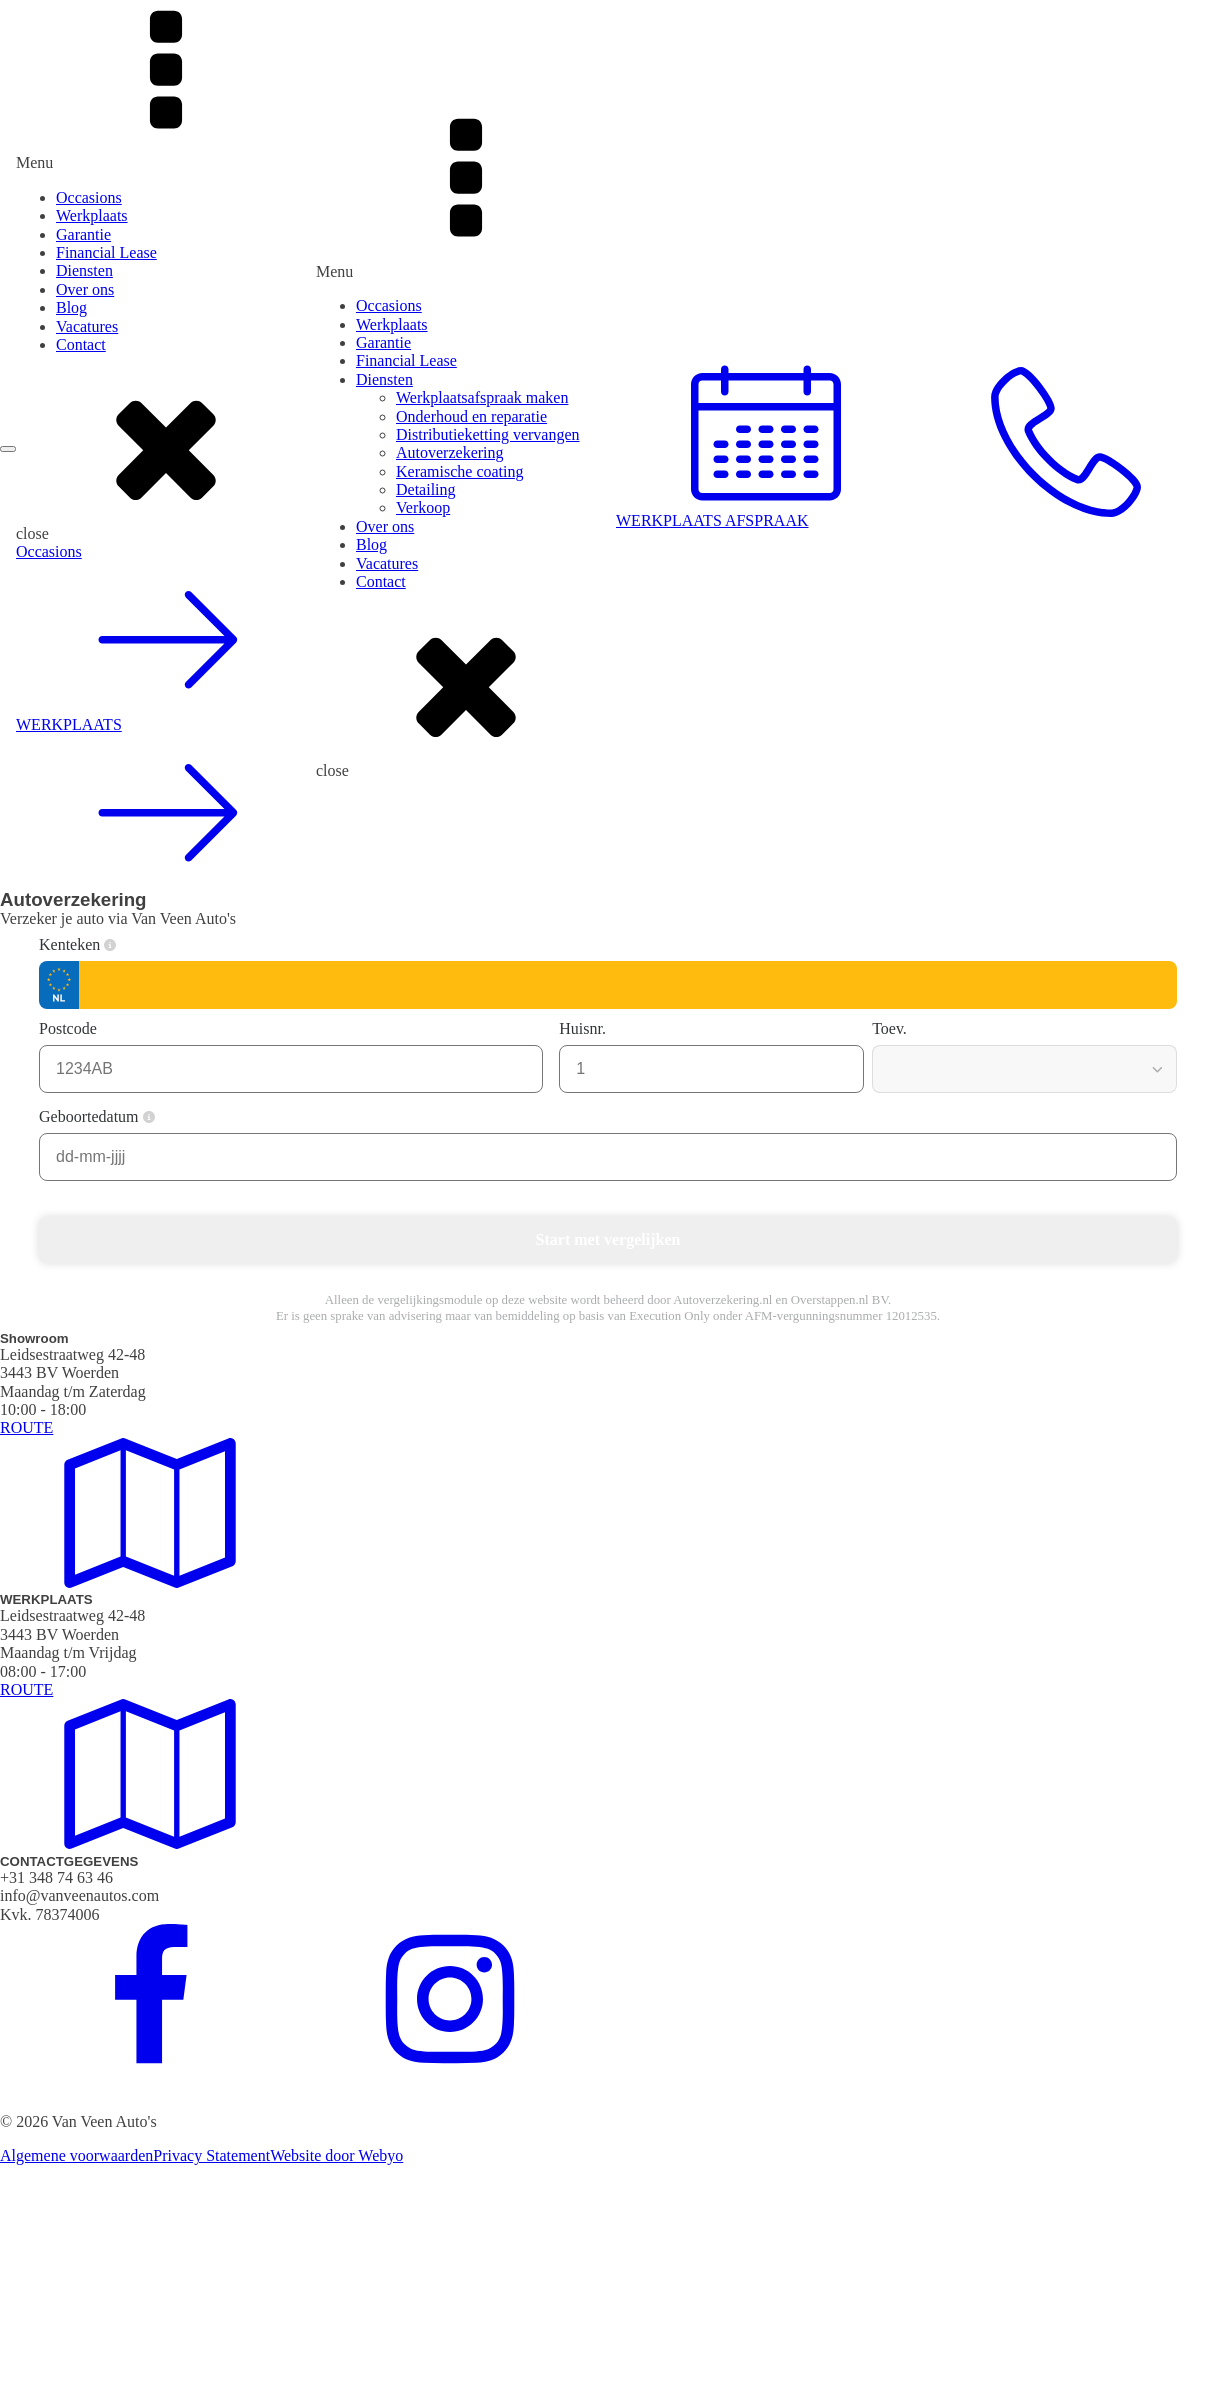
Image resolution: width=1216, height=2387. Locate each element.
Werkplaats (92, 215)
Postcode (78, 1028)
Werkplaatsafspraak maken (482, 397)
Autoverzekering (450, 452)
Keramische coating (460, 471)
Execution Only (669, 1316)
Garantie (83, 234)
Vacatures (87, 326)
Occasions (89, 197)
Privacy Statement (211, 2155)
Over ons (85, 289)
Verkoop (423, 507)
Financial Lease (106, 252)
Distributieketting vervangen (488, 434)
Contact (81, 344)
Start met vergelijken (608, 1239)
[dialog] (166, 444)
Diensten (84, 270)
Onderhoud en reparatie (471, 416)
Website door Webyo (336, 2155)
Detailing (426, 489)
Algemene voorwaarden (76, 2155)
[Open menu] (8, 449)
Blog (71, 307)
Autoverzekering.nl (722, 1300)
